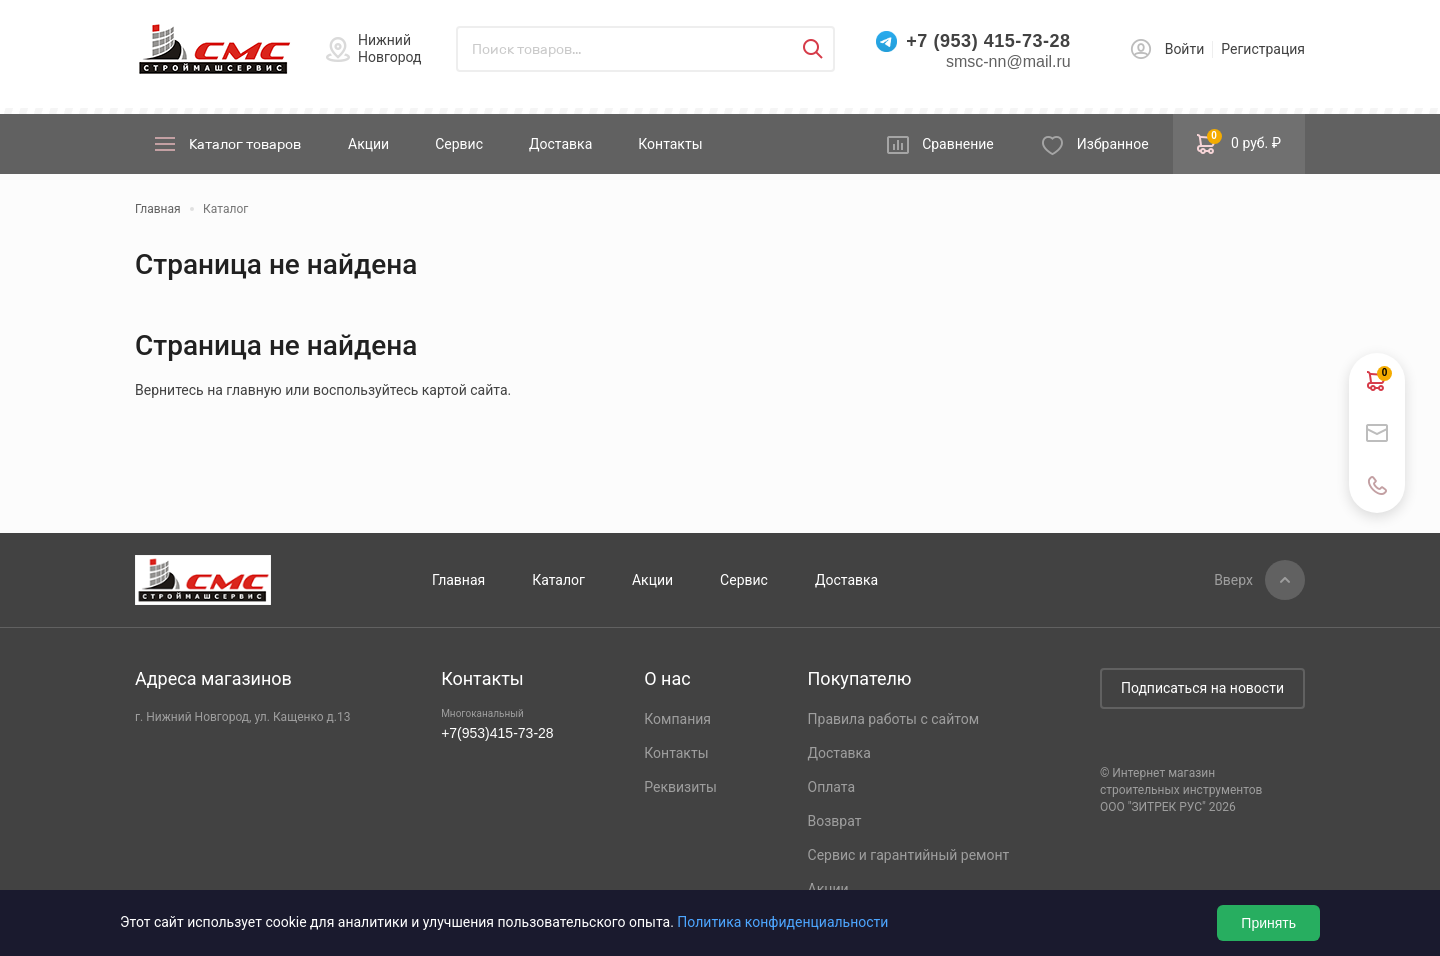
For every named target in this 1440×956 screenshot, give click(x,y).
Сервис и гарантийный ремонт (909, 855)
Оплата (832, 787)
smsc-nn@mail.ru (1008, 61)
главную (253, 390)
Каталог (558, 580)
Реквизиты (680, 787)
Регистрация (1263, 49)
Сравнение (958, 144)
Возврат (835, 821)
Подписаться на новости (1202, 688)
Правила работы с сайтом (894, 719)
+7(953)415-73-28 (497, 733)
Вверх (1233, 580)
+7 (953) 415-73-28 (988, 41)
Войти (1185, 49)
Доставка (560, 144)
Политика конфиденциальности (782, 922)
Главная (458, 580)
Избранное (1113, 144)
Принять (1268, 923)
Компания (677, 719)
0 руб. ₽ (1239, 142)
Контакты (670, 144)
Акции (368, 144)
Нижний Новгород (390, 48)
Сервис (459, 144)
